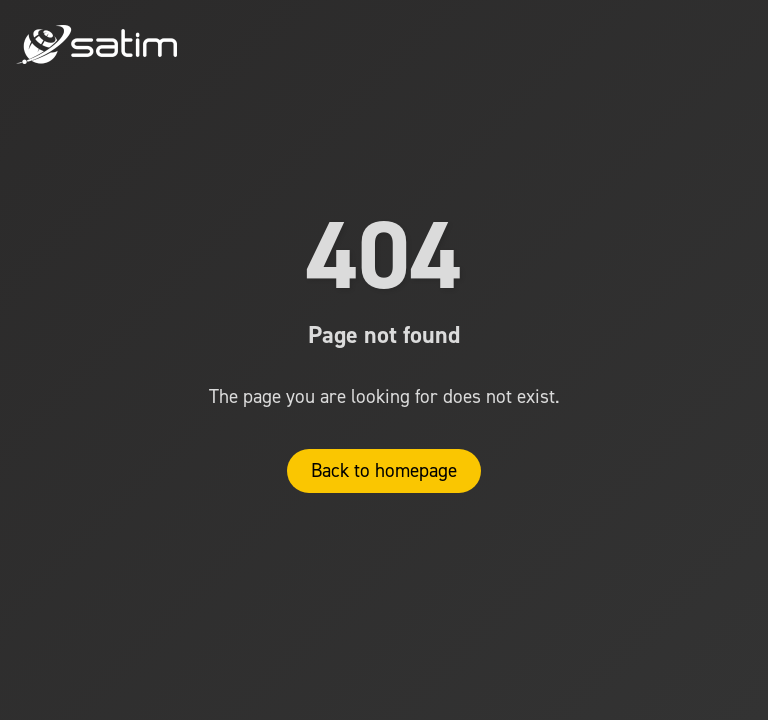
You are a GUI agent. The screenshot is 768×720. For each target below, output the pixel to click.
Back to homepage (384, 470)
